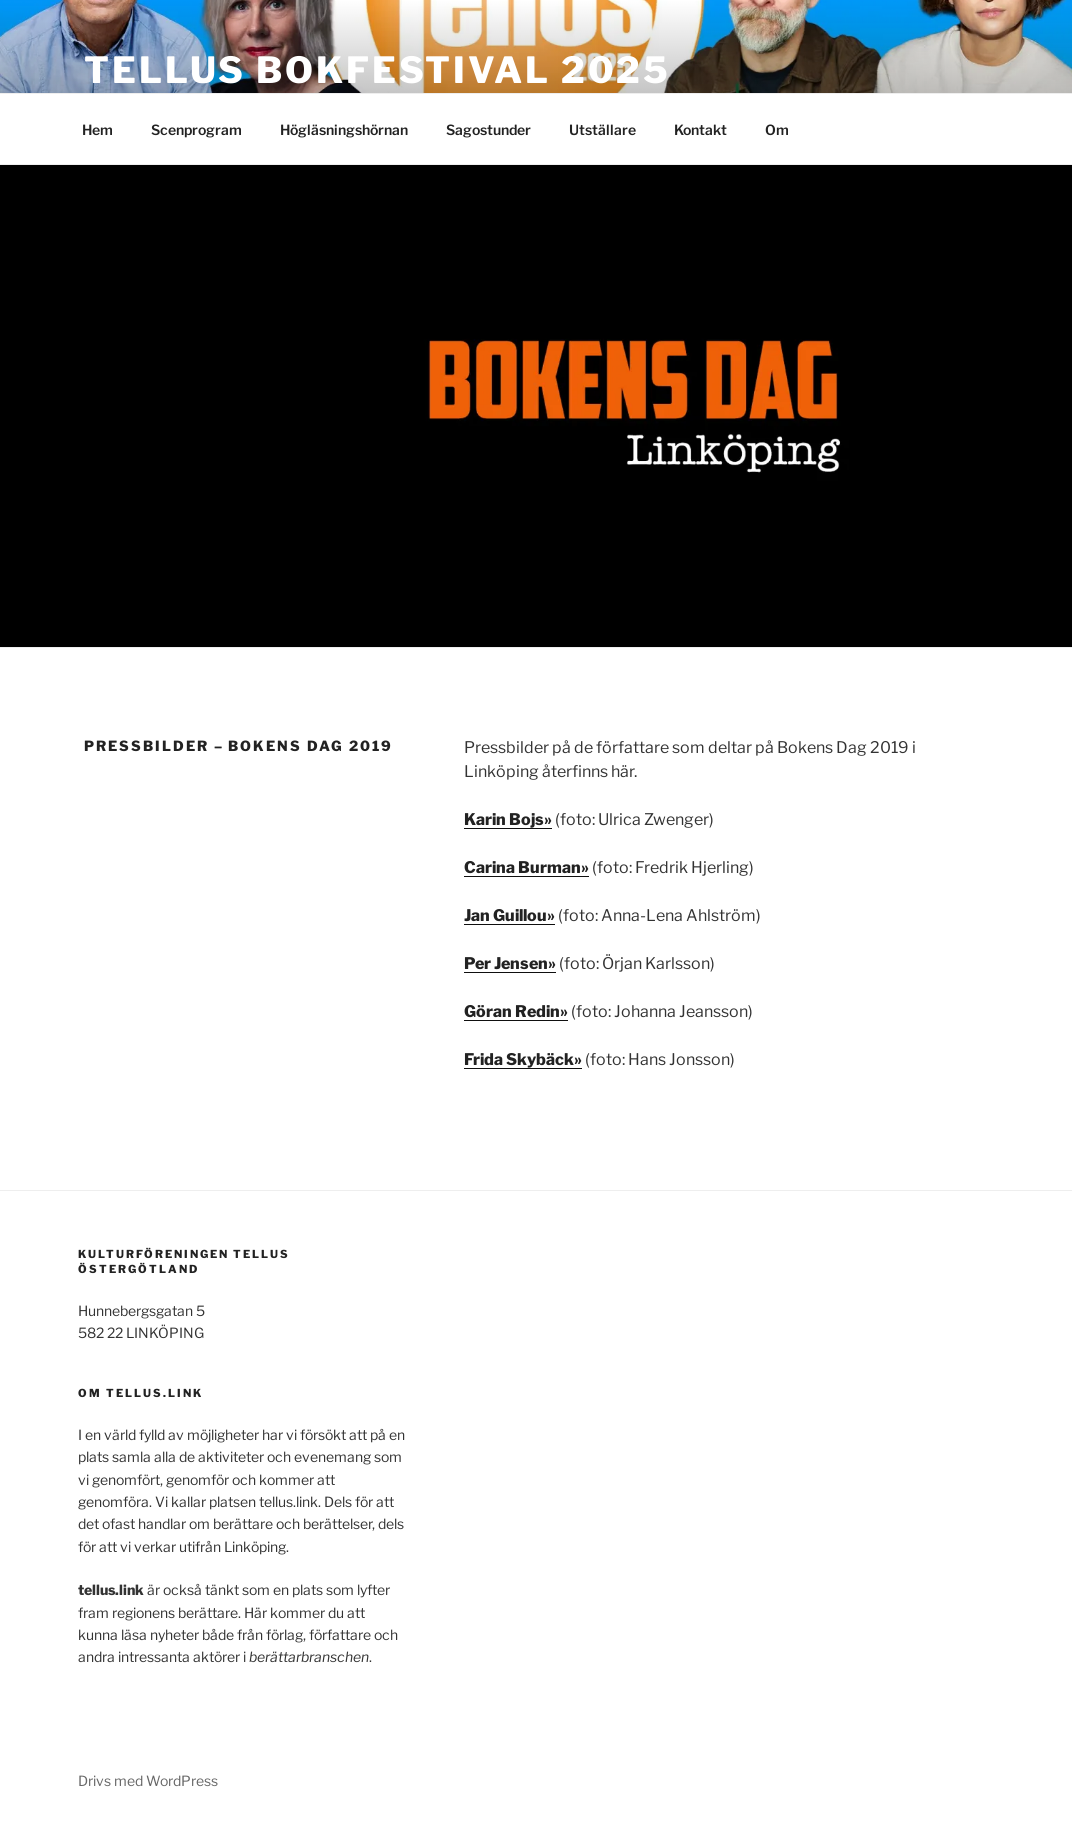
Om (777, 129)
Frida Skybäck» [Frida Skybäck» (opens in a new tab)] (523, 1059)
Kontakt (700, 129)
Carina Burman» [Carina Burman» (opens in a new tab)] (526, 867)
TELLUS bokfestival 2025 (377, 70)
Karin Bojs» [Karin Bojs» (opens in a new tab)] (508, 819)
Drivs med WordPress (148, 1780)
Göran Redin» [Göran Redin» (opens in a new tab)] (516, 1011)
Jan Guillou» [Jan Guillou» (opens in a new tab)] (509, 915)
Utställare (602, 129)
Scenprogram (196, 129)
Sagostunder (488, 129)
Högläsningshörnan (344, 129)
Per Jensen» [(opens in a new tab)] (510, 963)
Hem (97, 129)
